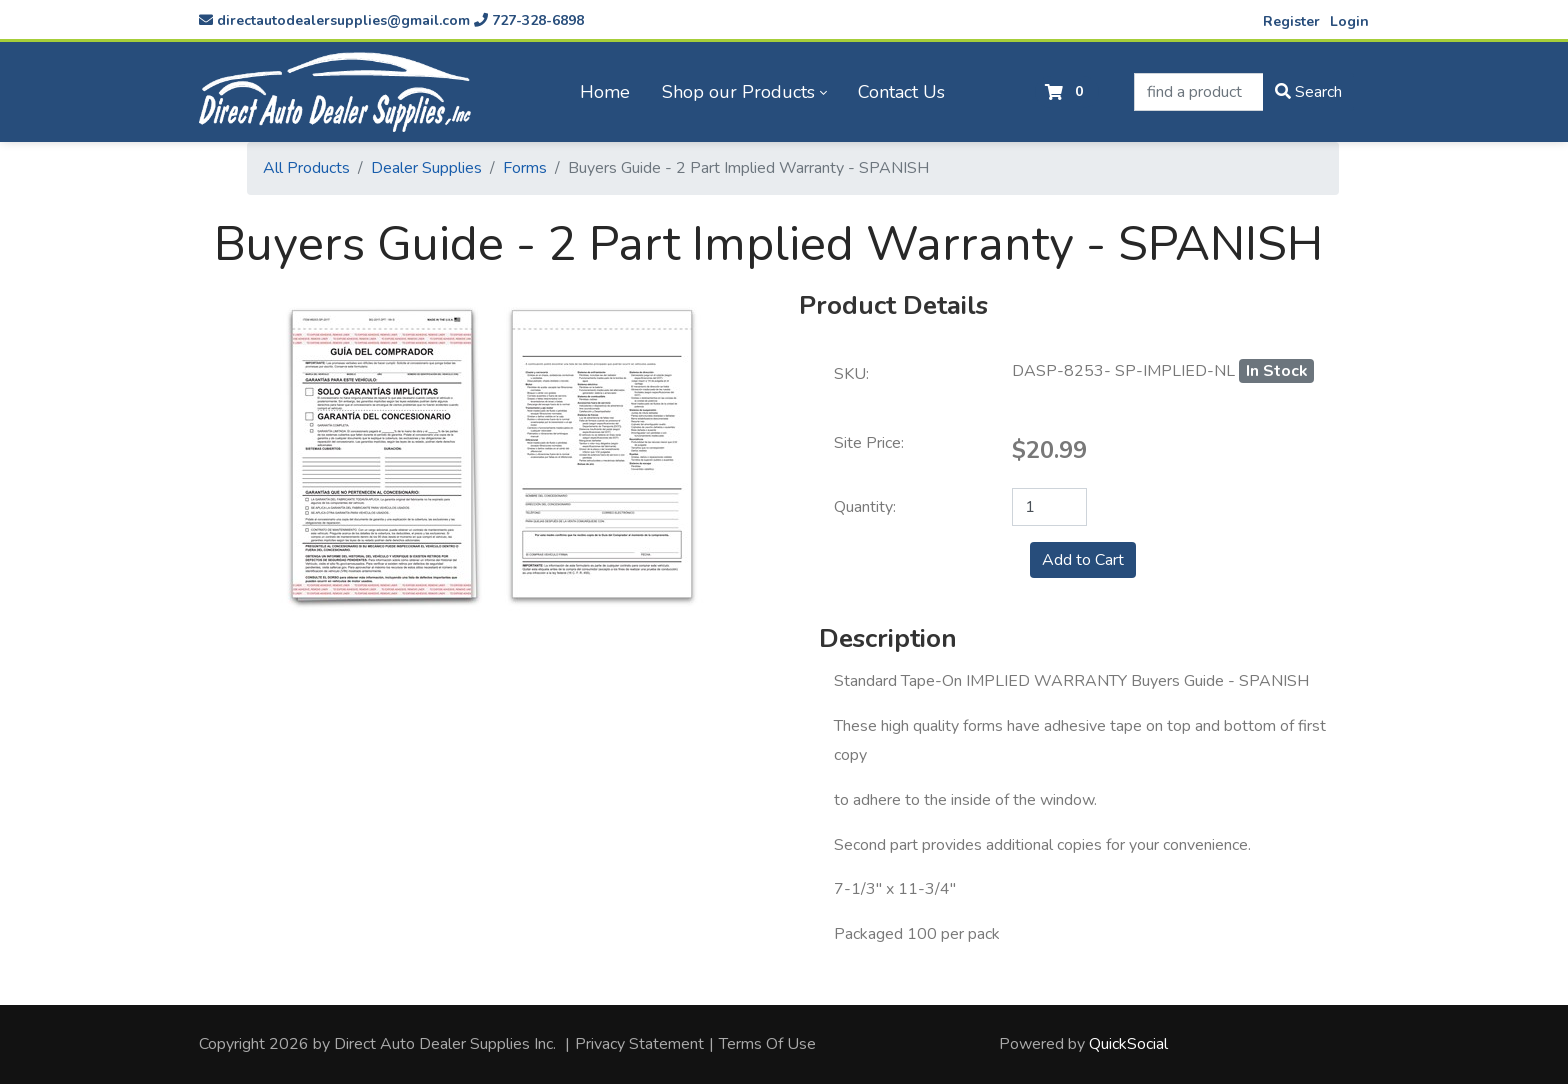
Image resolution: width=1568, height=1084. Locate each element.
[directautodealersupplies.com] (335, 92)
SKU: (851, 374)
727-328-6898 (529, 20)
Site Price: (869, 443)
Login (1349, 21)
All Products (306, 168)
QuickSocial (1128, 1044)
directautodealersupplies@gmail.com (334, 20)
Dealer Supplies (426, 168)
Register (1291, 21)
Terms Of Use (767, 1044)
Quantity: (865, 507)
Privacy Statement (639, 1044)
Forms (525, 168)
